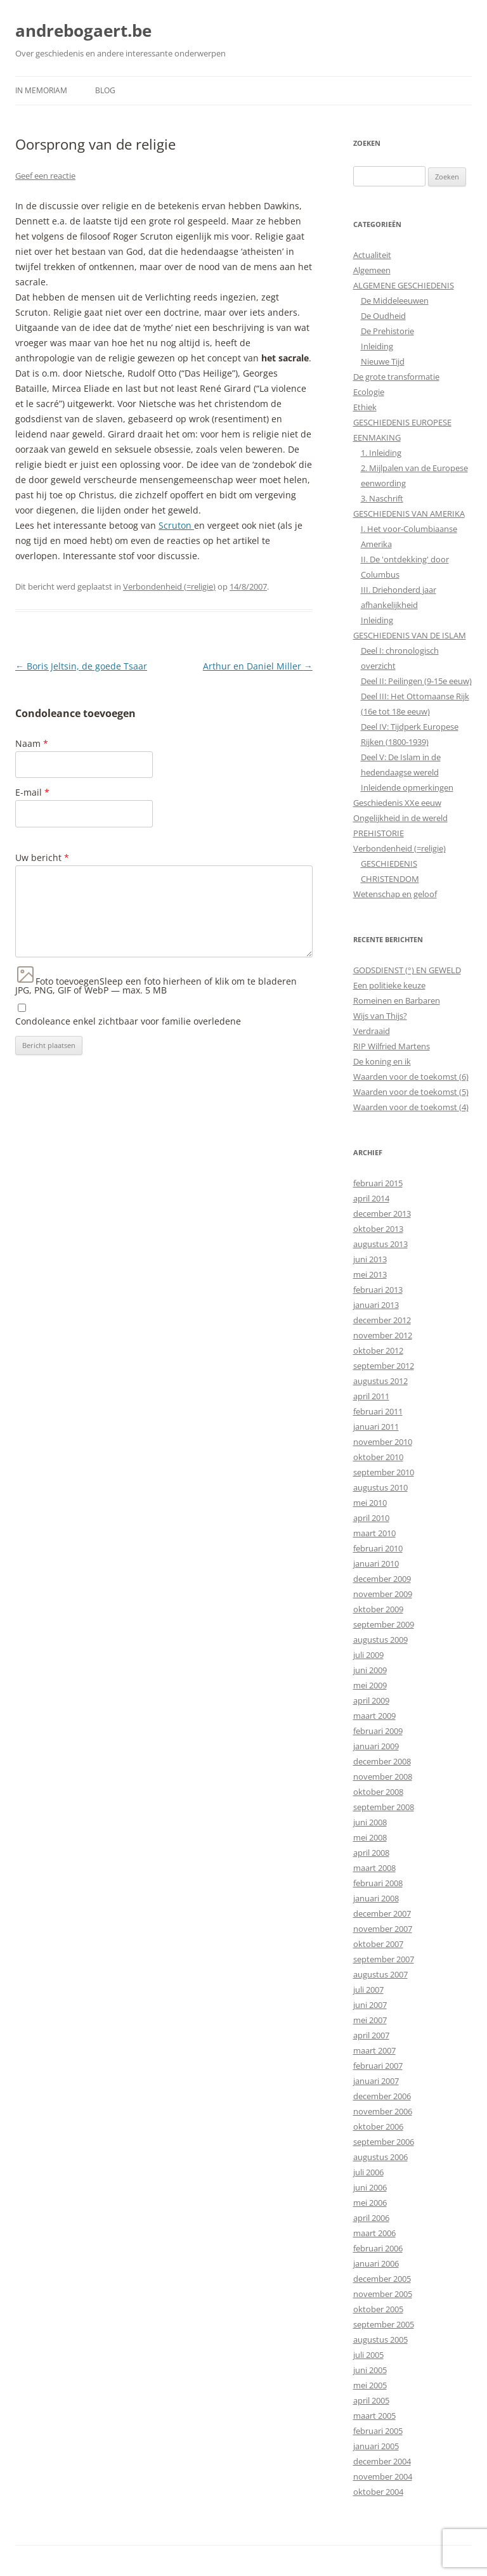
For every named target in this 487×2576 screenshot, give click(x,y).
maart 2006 (374, 2233)
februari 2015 (378, 1183)
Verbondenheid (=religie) (169, 586)
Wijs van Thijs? (380, 1015)
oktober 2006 (378, 2126)
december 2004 (382, 2461)
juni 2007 (370, 2004)
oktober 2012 (378, 1350)
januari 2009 (376, 1746)
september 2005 (383, 2324)
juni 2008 (370, 1822)
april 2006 (371, 2217)
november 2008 (382, 1776)
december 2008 (382, 1761)
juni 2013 (370, 1259)
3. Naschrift (382, 498)
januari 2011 (376, 1426)
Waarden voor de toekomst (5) (411, 1091)
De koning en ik (382, 1061)
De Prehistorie (387, 331)
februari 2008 (378, 1883)
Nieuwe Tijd (383, 361)
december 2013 (382, 1213)
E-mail (32, 792)
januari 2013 (376, 1305)
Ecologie (368, 392)
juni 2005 (370, 2370)
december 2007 (382, 1913)
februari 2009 (378, 1731)
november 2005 (382, 2294)
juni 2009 (370, 1670)
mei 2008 (370, 1837)
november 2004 (382, 2476)
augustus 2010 (380, 1487)
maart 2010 (374, 1533)
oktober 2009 (378, 1609)
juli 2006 (368, 2172)
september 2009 (383, 1624)
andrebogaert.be (83, 30)
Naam (31, 743)
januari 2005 (376, 2446)
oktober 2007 (378, 1944)
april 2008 (371, 1852)
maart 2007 (374, 2050)
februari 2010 (378, 1548)
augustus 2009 (380, 1639)
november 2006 (382, 2111)
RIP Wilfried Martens (391, 1046)
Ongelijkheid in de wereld (400, 818)
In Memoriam (41, 90)
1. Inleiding (381, 452)
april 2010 (371, 1518)
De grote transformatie (396, 376)
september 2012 (383, 1365)
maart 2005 (374, 2415)
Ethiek (365, 407)
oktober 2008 (378, 1791)
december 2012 (382, 1320)
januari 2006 (376, 2263)
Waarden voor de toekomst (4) (411, 1107)
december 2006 (382, 2096)
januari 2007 (376, 2081)
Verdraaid (371, 1031)
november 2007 (382, 1928)
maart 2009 (374, 1715)
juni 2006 (370, 2187)
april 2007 (371, 2035)
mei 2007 (370, 2020)
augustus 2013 (380, 1244)
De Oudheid (383, 315)
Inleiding (377, 346)
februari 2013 (378, 1289)
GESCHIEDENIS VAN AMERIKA (409, 513)
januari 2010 (376, 1563)
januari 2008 (376, 1898)
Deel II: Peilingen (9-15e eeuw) (416, 681)
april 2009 (371, 1700)
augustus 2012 (380, 1381)
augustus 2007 (380, 1974)
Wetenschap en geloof (395, 894)
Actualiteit (372, 255)
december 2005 (382, 2278)
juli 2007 (368, 1989)
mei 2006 (370, 2202)
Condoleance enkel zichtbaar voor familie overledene (128, 1021)
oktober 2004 (378, 2491)
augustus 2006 (380, 2157)
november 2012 (382, 1335)
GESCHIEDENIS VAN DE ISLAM (409, 635)
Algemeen (372, 270)
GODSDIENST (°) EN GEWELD (407, 970)
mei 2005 (370, 2385)
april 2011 (371, 1396)
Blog (105, 90)
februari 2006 (378, 2248)
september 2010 (383, 1472)
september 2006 (383, 2141)
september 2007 (383, 1959)
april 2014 (371, 1198)
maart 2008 (374, 1868)
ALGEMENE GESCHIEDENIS (403, 285)
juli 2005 (368, 2354)
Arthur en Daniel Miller (258, 666)
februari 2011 (378, 1411)
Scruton (176, 525)
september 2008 (383, 1807)
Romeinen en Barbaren (396, 1000)
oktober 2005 (378, 2309)
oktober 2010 (378, 1457)
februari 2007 (378, 2065)
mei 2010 (370, 1502)
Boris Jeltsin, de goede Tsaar (81, 666)
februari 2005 (378, 2431)
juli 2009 (368, 1654)
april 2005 (371, 2400)
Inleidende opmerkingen (407, 787)
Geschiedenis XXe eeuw (397, 802)
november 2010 (382, 1441)
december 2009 (382, 1578)
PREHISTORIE (378, 833)
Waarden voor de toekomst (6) (411, 1076)
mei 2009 (370, 1685)
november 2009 (382, 1594)
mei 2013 (370, 1274)
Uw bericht (42, 857)
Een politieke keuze (389, 985)
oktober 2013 (378, 1228)
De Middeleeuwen (395, 300)
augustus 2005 (380, 2339)
